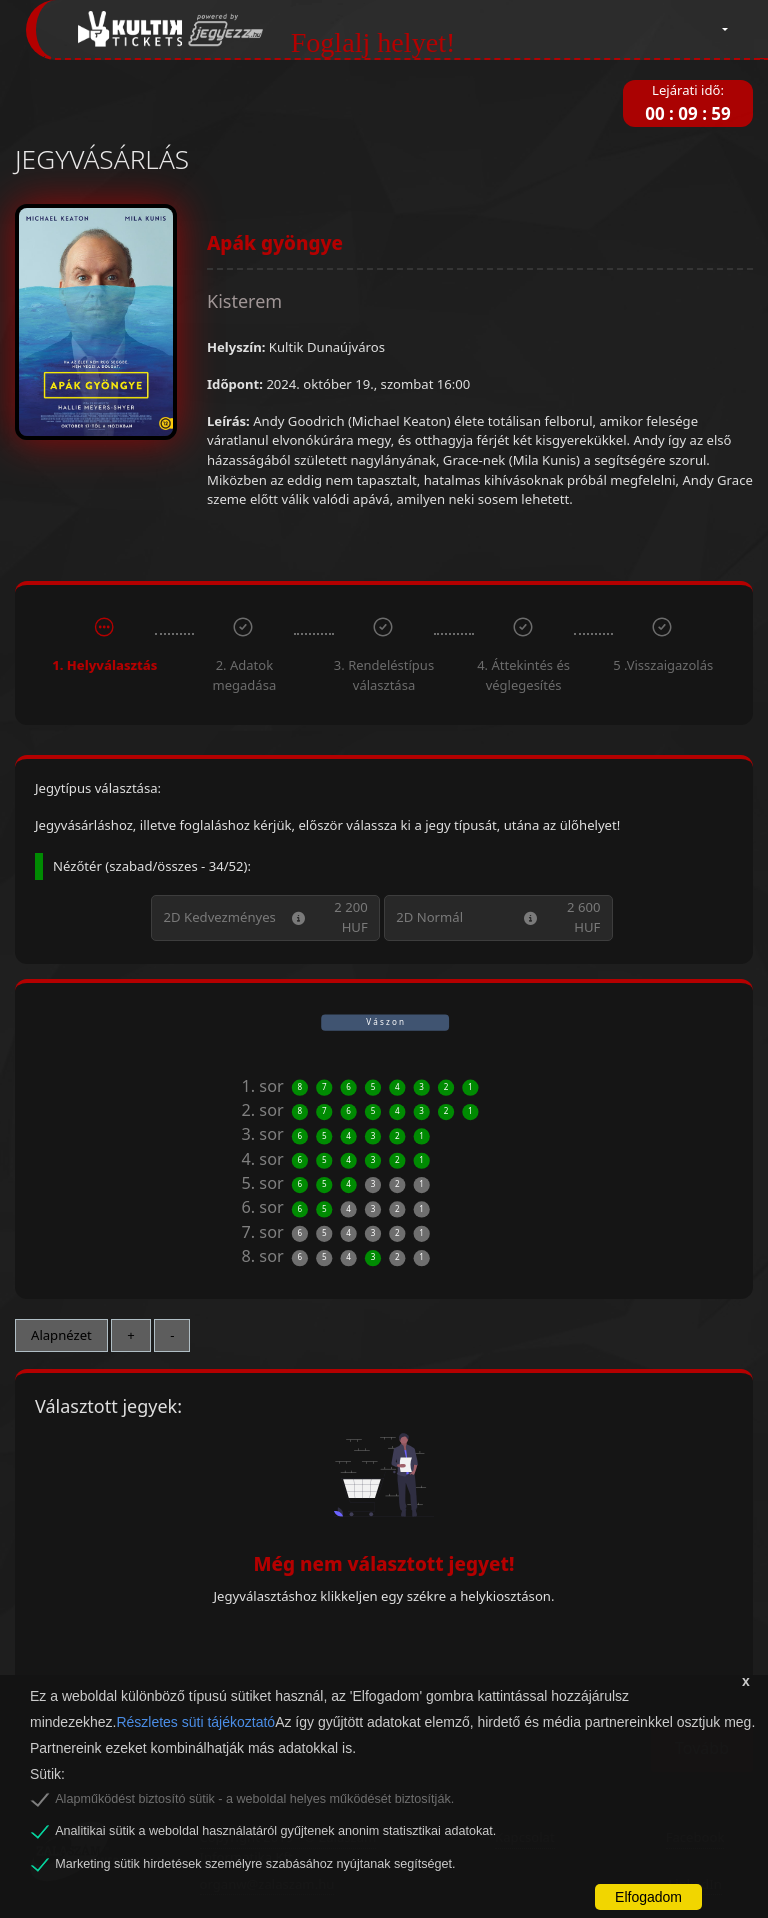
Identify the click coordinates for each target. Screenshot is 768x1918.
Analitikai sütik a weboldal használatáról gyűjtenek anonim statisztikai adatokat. (275, 1831)
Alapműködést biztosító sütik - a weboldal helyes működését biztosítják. (254, 1799)
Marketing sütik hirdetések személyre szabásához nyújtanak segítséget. (255, 1864)
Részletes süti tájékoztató (195, 1722)
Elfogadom (648, 1897)
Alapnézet (61, 1335)
